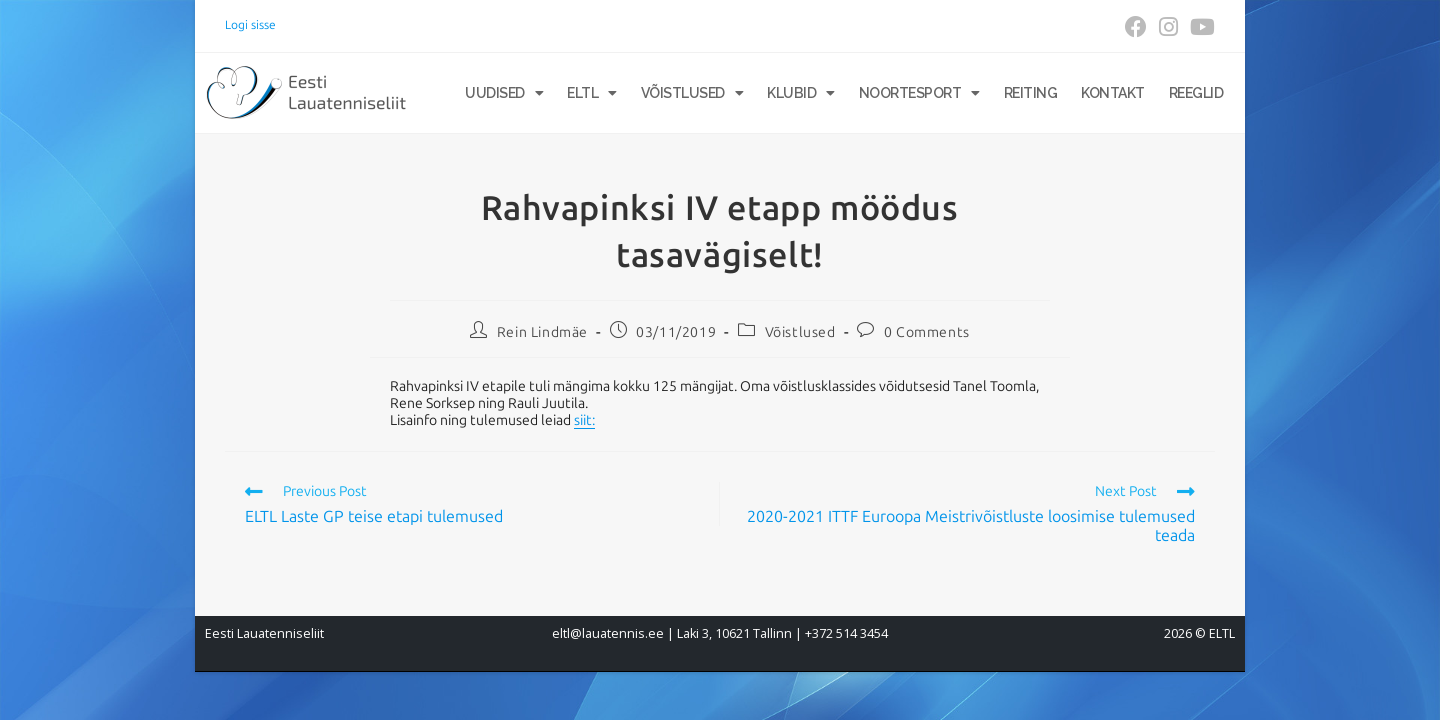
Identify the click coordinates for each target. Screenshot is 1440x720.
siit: (584, 420)
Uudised (504, 93)
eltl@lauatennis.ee (608, 633)
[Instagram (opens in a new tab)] (1168, 27)
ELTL (592, 93)
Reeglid (1196, 93)
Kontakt (1113, 93)
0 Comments (927, 332)
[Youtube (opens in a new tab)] (1199, 27)
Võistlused (692, 93)
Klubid (801, 93)
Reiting (1031, 93)
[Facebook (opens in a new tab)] (1136, 27)
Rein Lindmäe (542, 332)
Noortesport (919, 93)
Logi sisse (250, 25)
